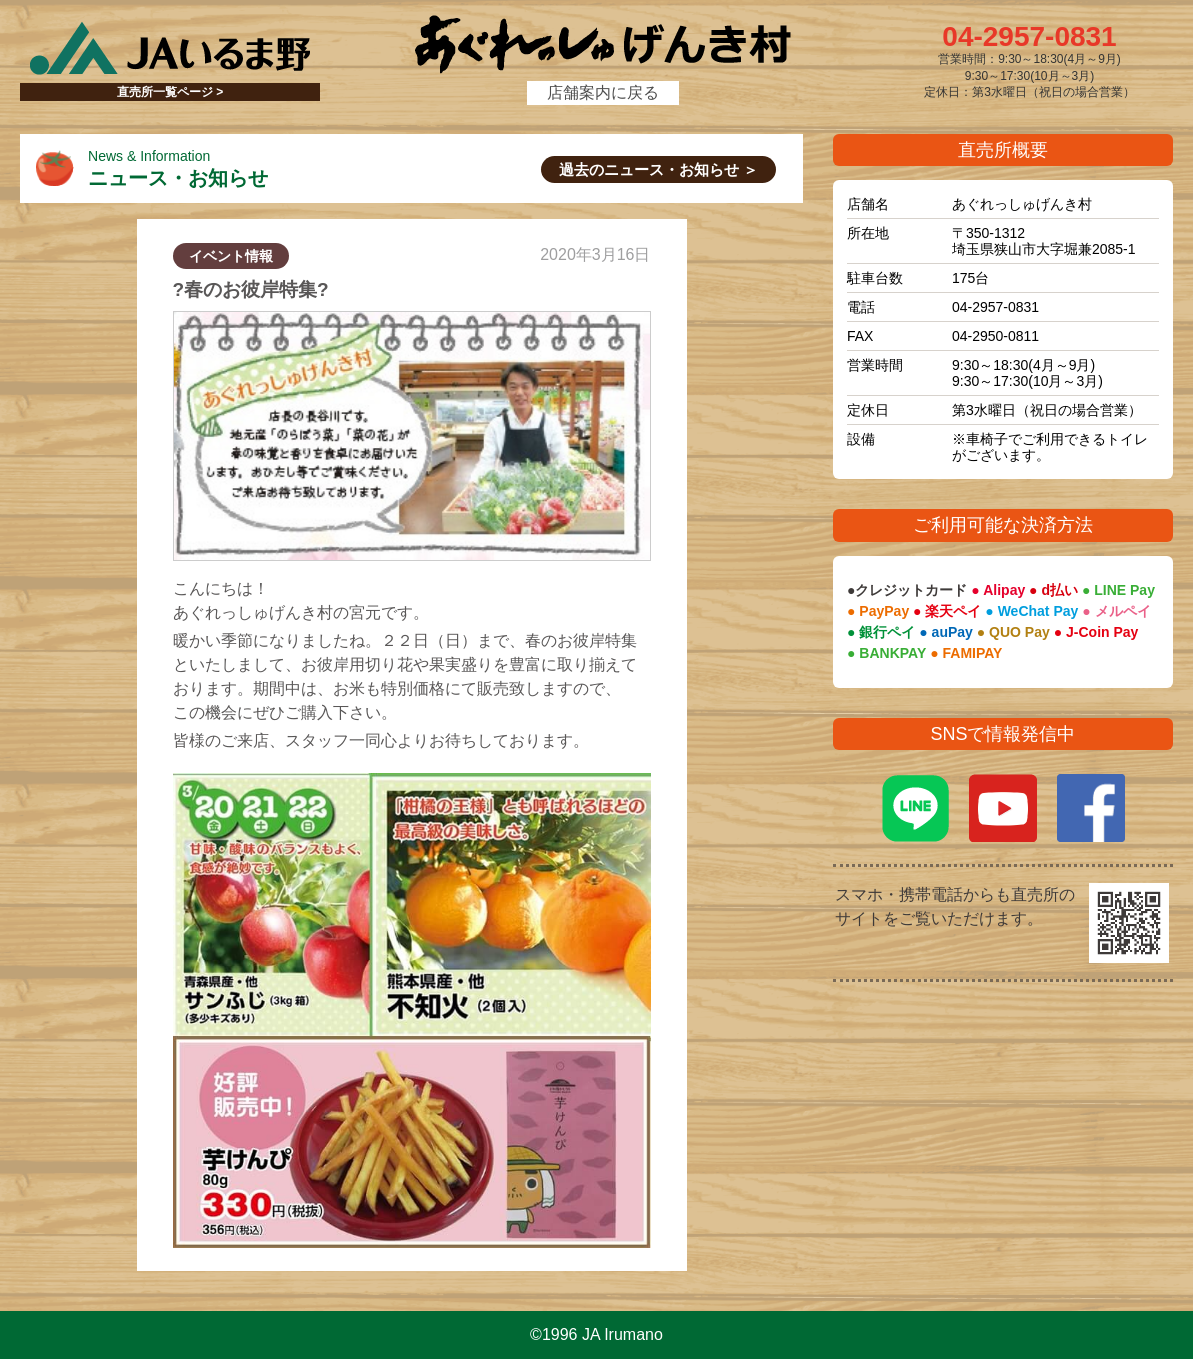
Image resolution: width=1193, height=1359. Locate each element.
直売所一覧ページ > (170, 92)
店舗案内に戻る (603, 92)
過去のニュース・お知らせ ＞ (658, 169)
